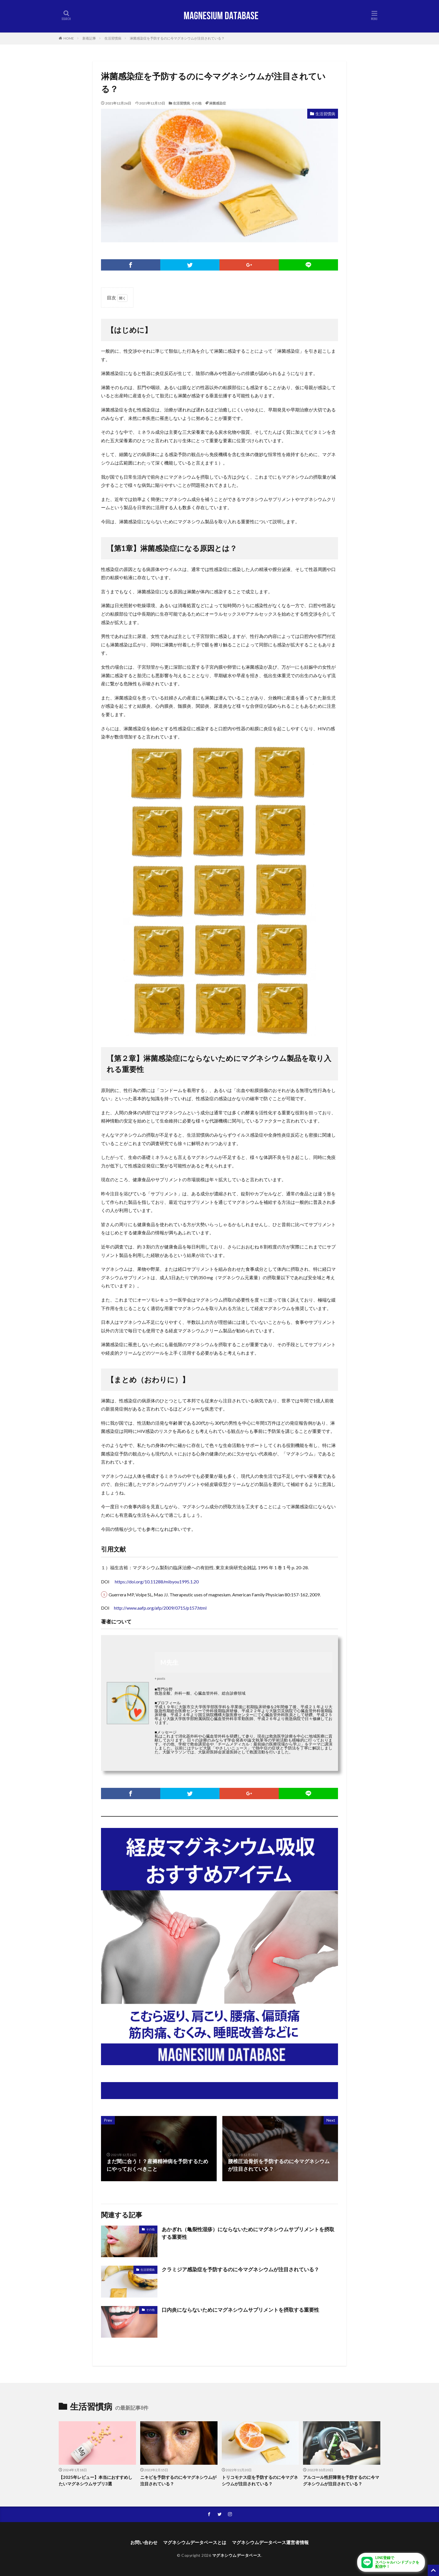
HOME (68, 38)
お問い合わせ (143, 2542)
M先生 (169, 1662)
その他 (196, 103)
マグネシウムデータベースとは (194, 2542)
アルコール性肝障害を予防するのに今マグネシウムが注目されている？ (341, 2480)
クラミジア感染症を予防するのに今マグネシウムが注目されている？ (240, 2269)
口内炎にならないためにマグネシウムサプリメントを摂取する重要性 (240, 2310)
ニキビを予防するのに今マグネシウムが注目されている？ (178, 2480)
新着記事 (89, 38)
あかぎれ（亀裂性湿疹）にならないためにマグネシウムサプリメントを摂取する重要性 (248, 2233)
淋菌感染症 (217, 103)
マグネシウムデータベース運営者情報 (270, 2542)
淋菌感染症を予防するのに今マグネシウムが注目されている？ (177, 38)
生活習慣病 (112, 38)
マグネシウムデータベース (236, 2555)
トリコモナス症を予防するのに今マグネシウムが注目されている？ (260, 2480)
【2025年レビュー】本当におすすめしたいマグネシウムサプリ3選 (95, 2480)
